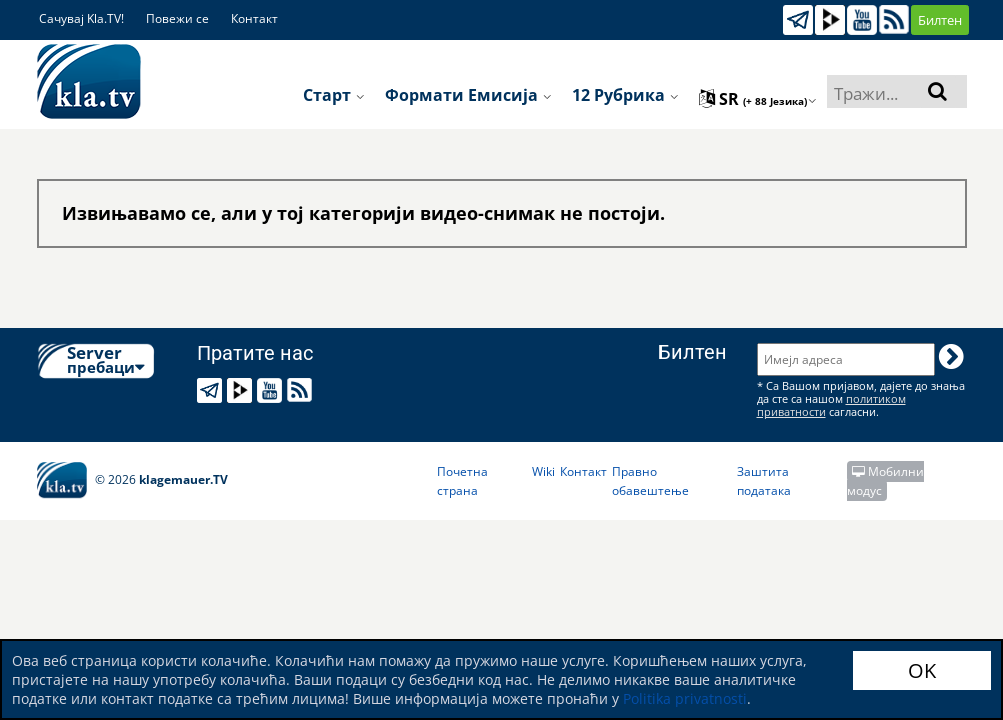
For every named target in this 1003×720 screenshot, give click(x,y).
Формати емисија (468, 95)
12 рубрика (625, 95)
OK (922, 670)
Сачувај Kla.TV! (81, 18)
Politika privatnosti (685, 698)
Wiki (543, 471)
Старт (334, 95)
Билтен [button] (940, 20)
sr (758, 99)
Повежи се (177, 18)
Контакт (254, 18)
